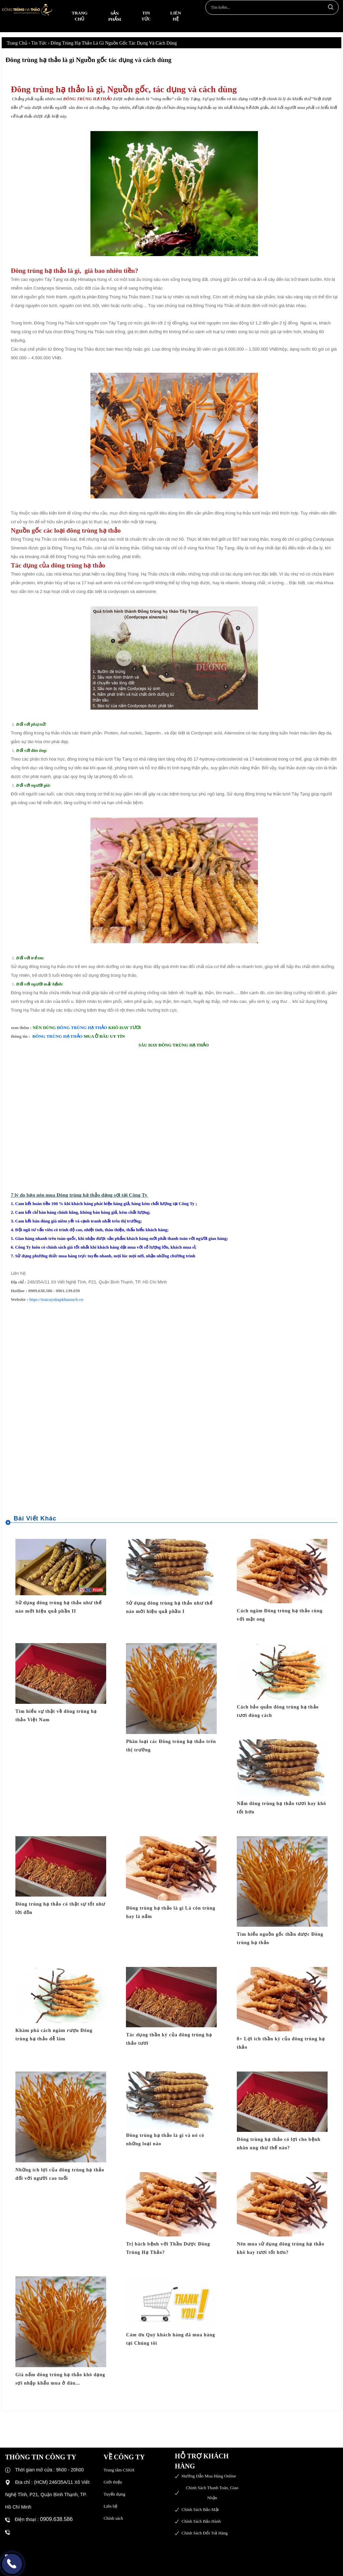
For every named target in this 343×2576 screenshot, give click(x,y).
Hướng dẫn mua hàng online (209, 2475)
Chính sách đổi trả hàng (205, 2532)
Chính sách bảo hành (201, 2521)
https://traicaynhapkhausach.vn (56, 1299)
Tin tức (146, 15)
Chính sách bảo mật (200, 2509)
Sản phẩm (114, 16)
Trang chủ (79, 15)
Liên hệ (175, 15)
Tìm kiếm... (330, 7)
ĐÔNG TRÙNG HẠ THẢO (82, 1027)
